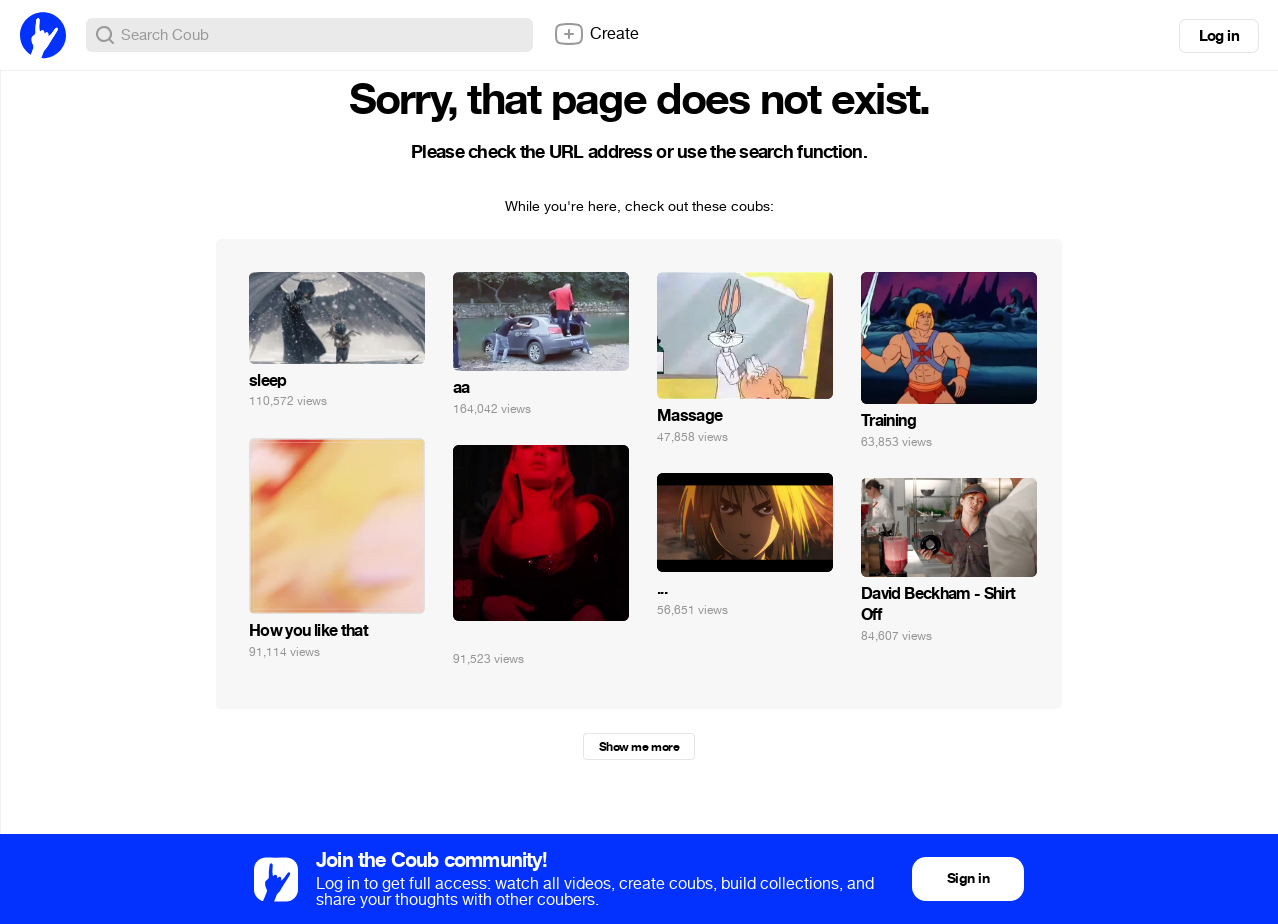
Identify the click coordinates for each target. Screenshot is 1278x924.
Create (596, 34)
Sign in (968, 878)
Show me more (639, 747)
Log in (1219, 36)
